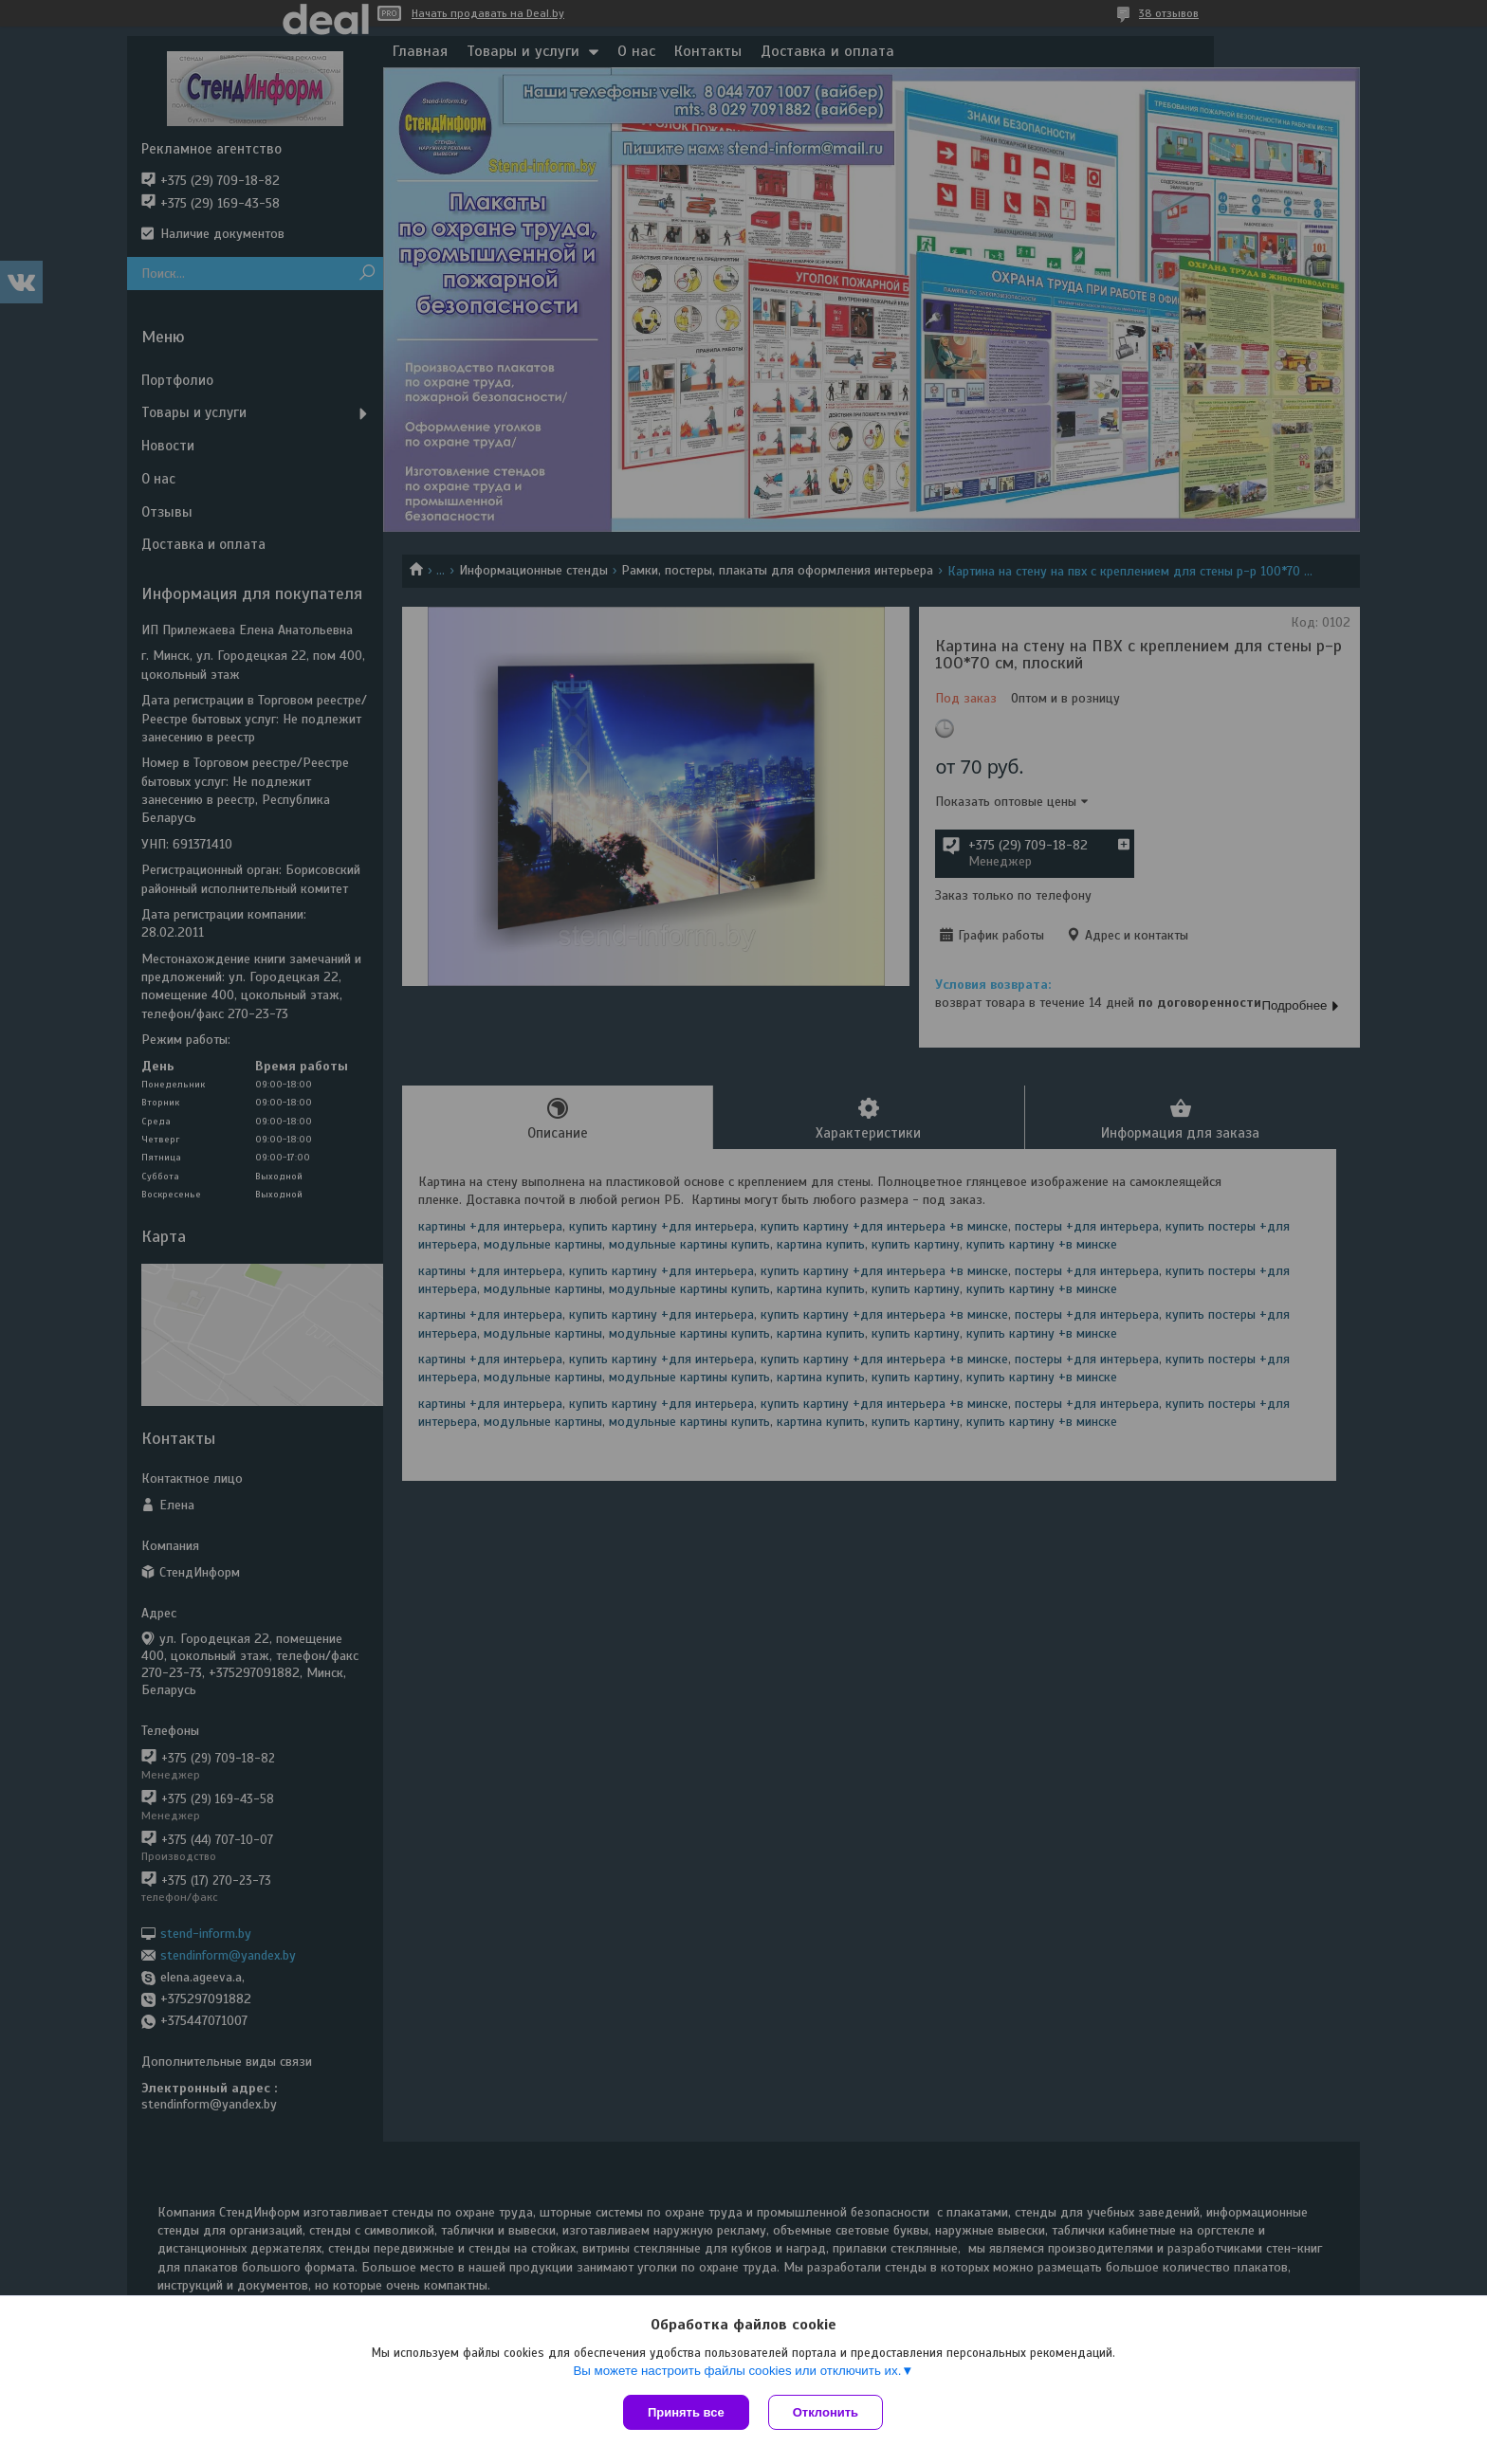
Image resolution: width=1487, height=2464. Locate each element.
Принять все (686, 2412)
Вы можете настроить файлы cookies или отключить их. (737, 2371)
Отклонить (825, 2412)
